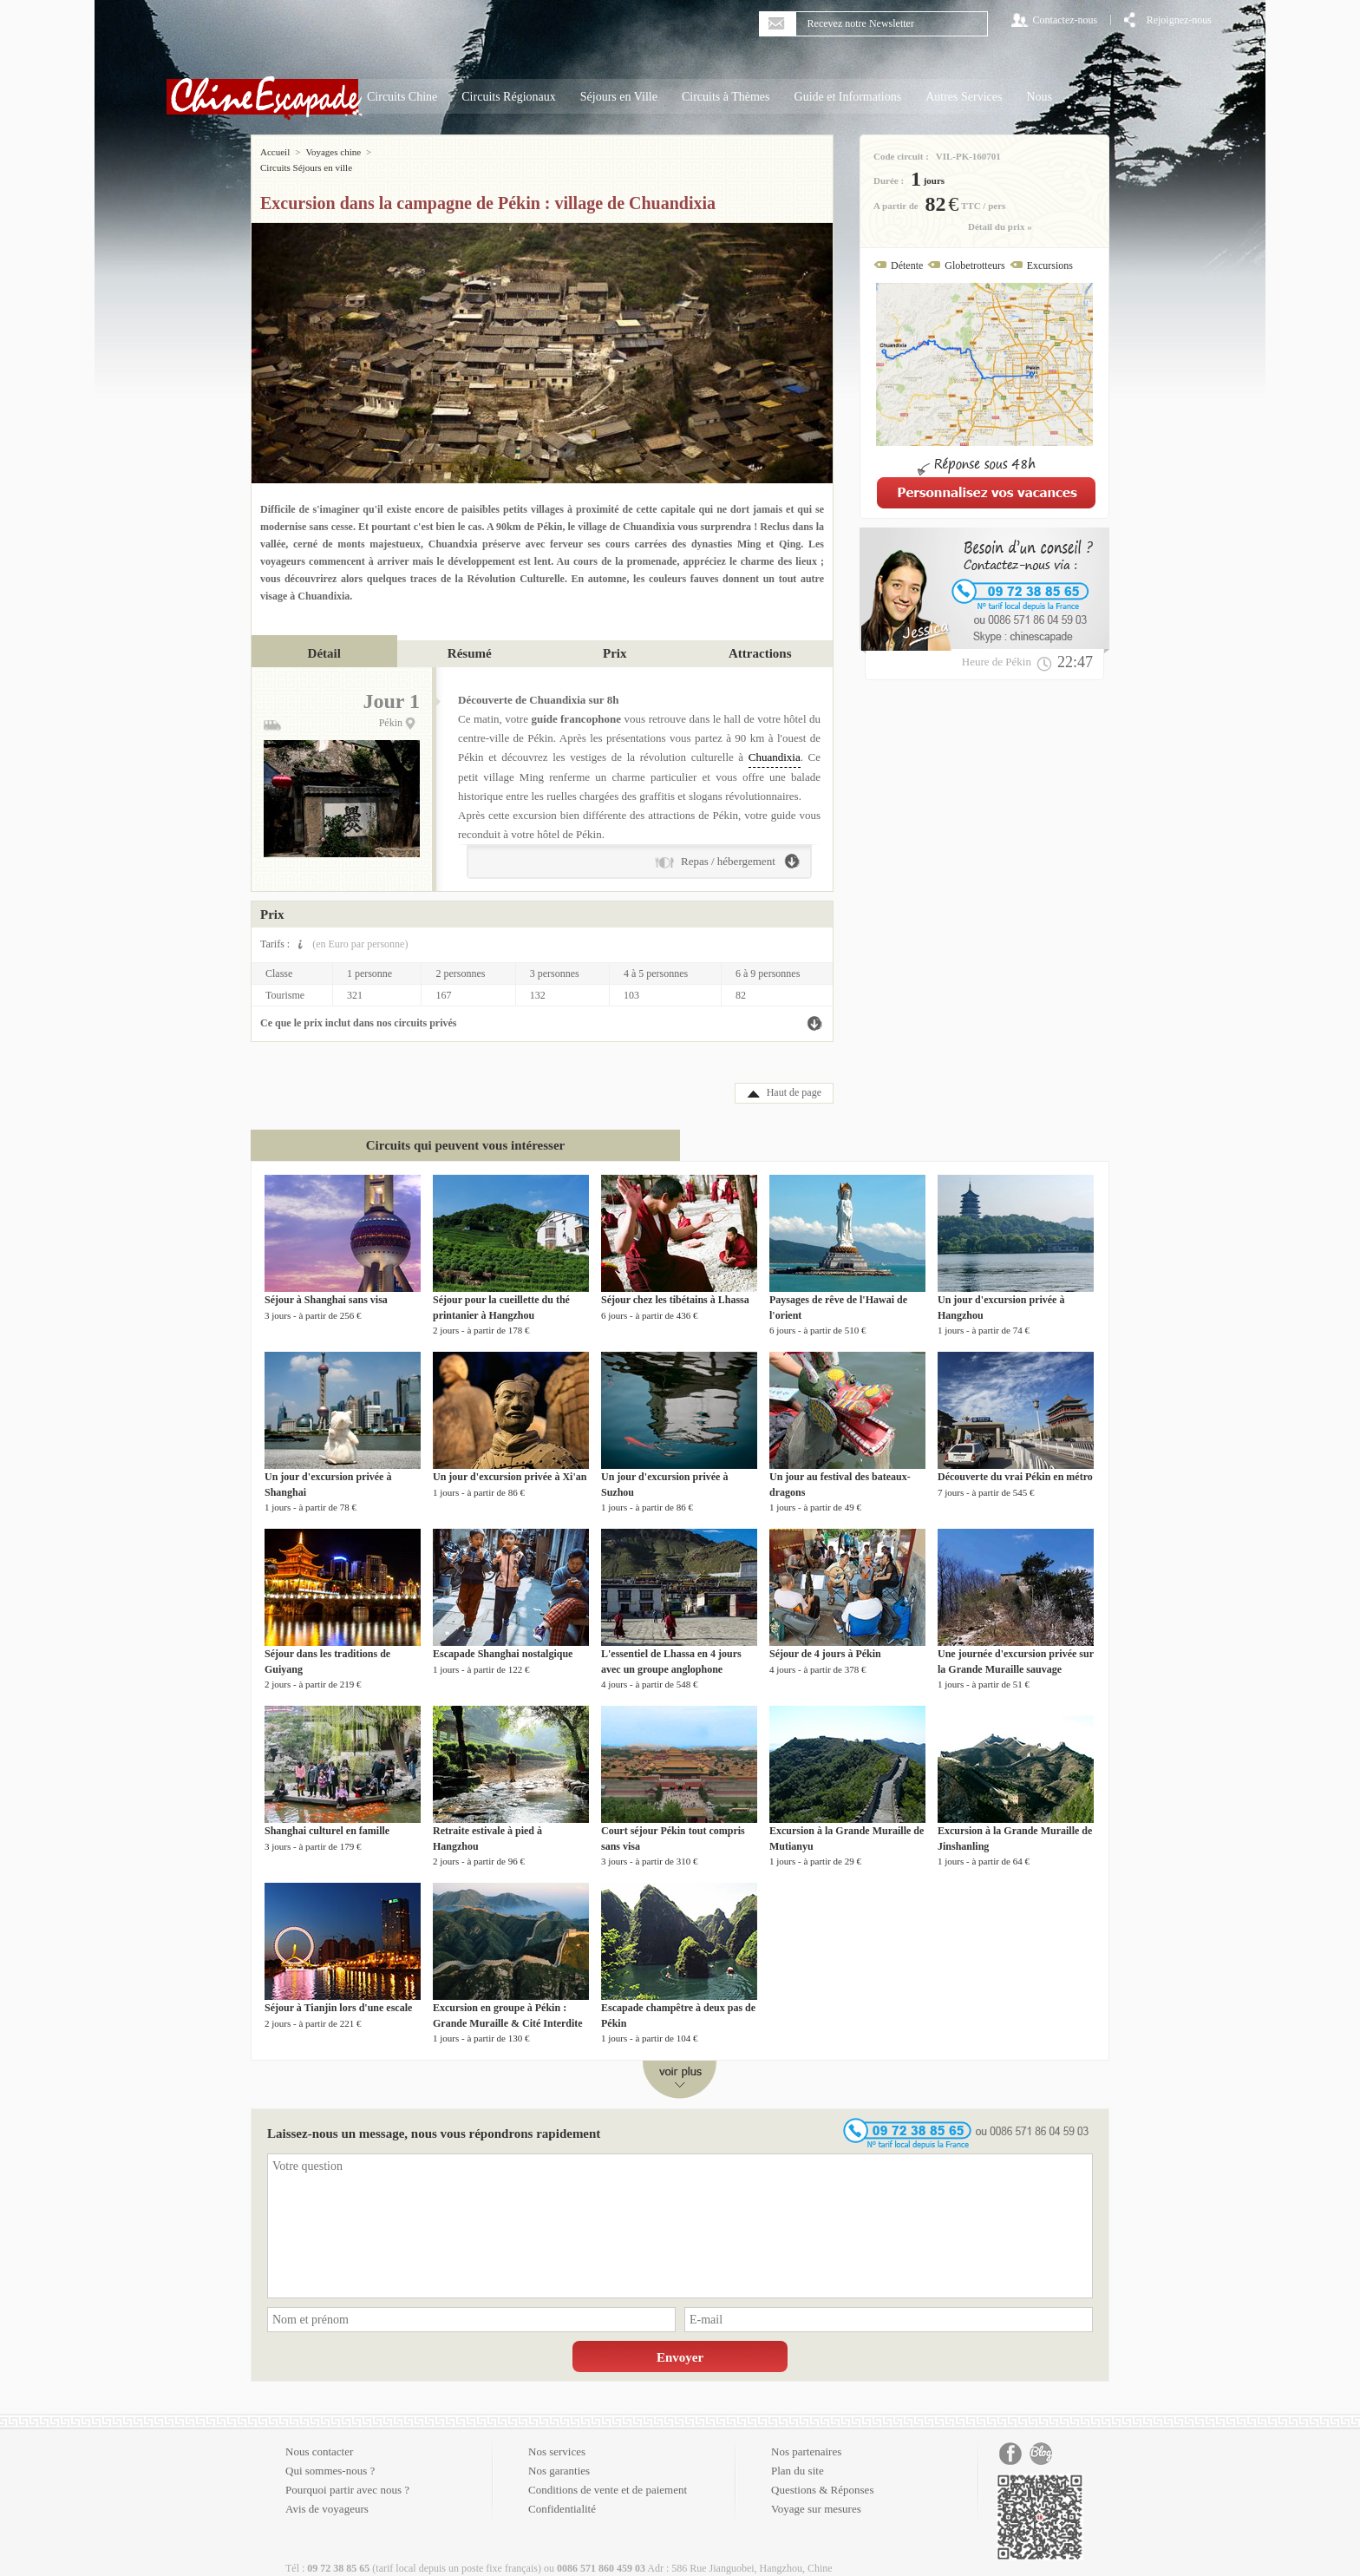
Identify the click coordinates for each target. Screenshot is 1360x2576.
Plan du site (797, 2454)
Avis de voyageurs (327, 2493)
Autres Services (963, 96)
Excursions (1050, 265)
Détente (907, 265)
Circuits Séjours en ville (422, 152)
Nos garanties (559, 2454)
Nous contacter (319, 2435)
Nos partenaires (806, 2435)
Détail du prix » (1000, 226)
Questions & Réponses (822, 2474)
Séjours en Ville (618, 96)
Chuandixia (775, 741)
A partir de (896, 205)
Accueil (275, 152)
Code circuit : (901, 156)
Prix (615, 638)
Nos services (556, 2435)
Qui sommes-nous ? (330, 2454)
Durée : (888, 180)
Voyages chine (333, 152)
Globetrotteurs (974, 265)
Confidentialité (562, 2493)
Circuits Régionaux (508, 96)
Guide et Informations (848, 96)
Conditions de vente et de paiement (607, 2474)
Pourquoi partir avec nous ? (347, 2474)
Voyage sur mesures (816, 2493)
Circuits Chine (402, 96)
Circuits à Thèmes (726, 96)
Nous (1039, 96)
